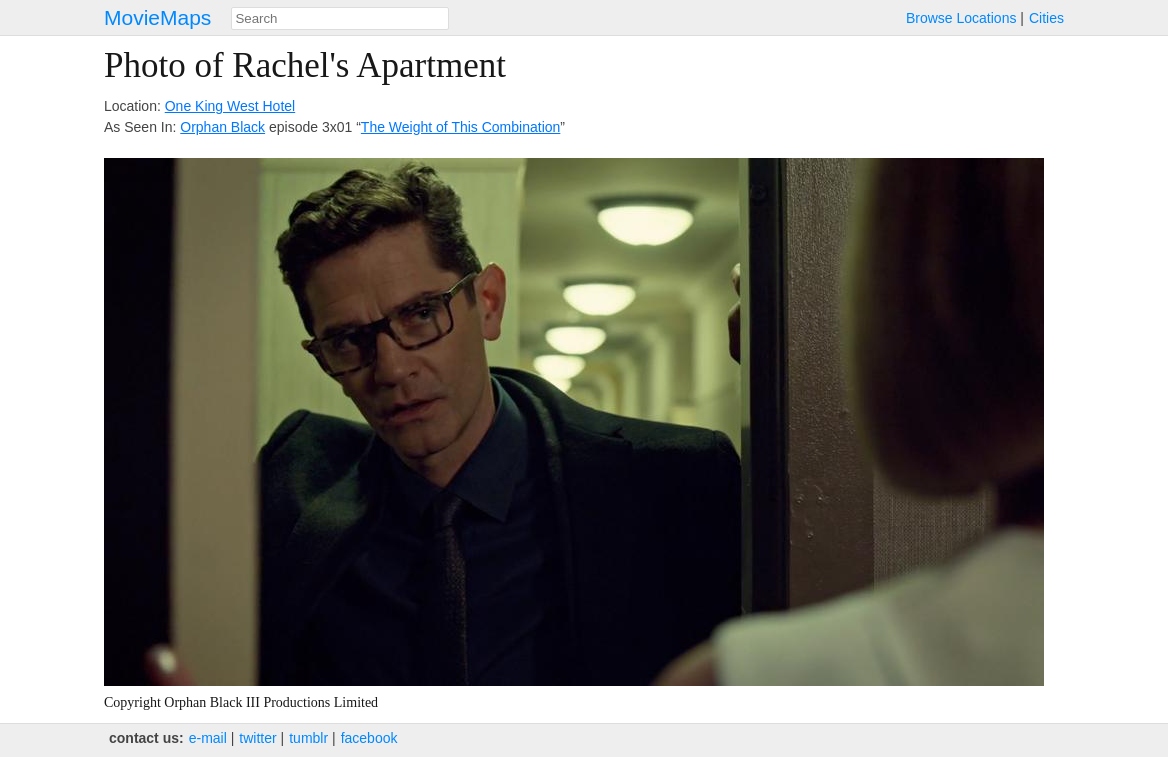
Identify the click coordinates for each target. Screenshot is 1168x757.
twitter (257, 738)
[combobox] (340, 18)
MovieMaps (157, 17)
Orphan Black (222, 127)
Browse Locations (961, 18)
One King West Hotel (230, 106)
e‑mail (208, 738)
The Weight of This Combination (460, 127)
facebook (369, 738)
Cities (1046, 18)
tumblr (308, 738)
